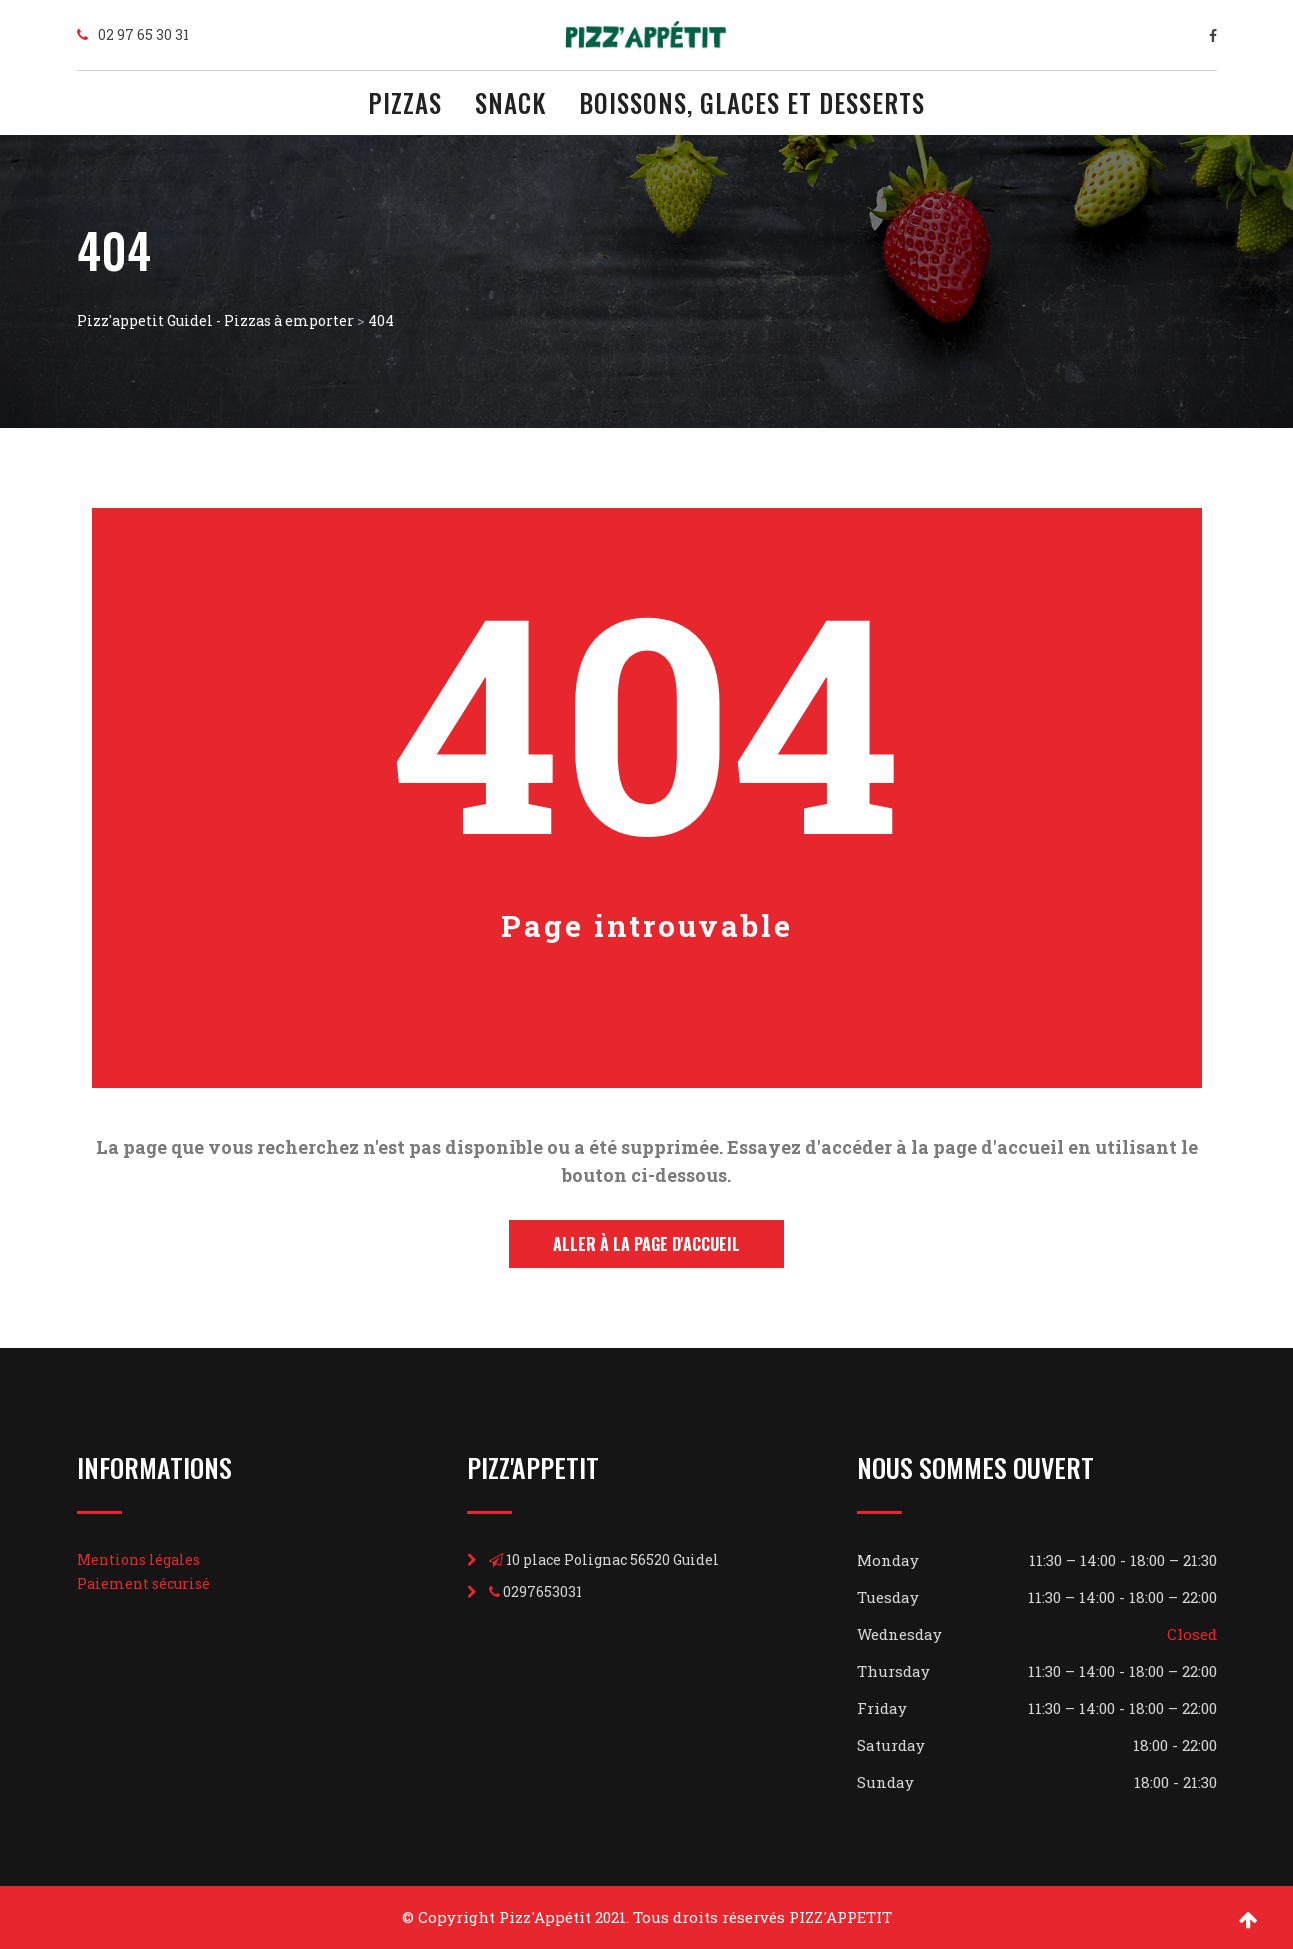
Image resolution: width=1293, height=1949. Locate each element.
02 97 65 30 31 (143, 34)
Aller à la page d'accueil (646, 1244)
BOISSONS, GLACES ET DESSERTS (752, 106)
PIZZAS (405, 106)
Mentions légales (138, 1559)
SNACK (510, 106)
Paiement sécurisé (143, 1583)
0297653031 (542, 1591)
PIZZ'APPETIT (840, 1917)
